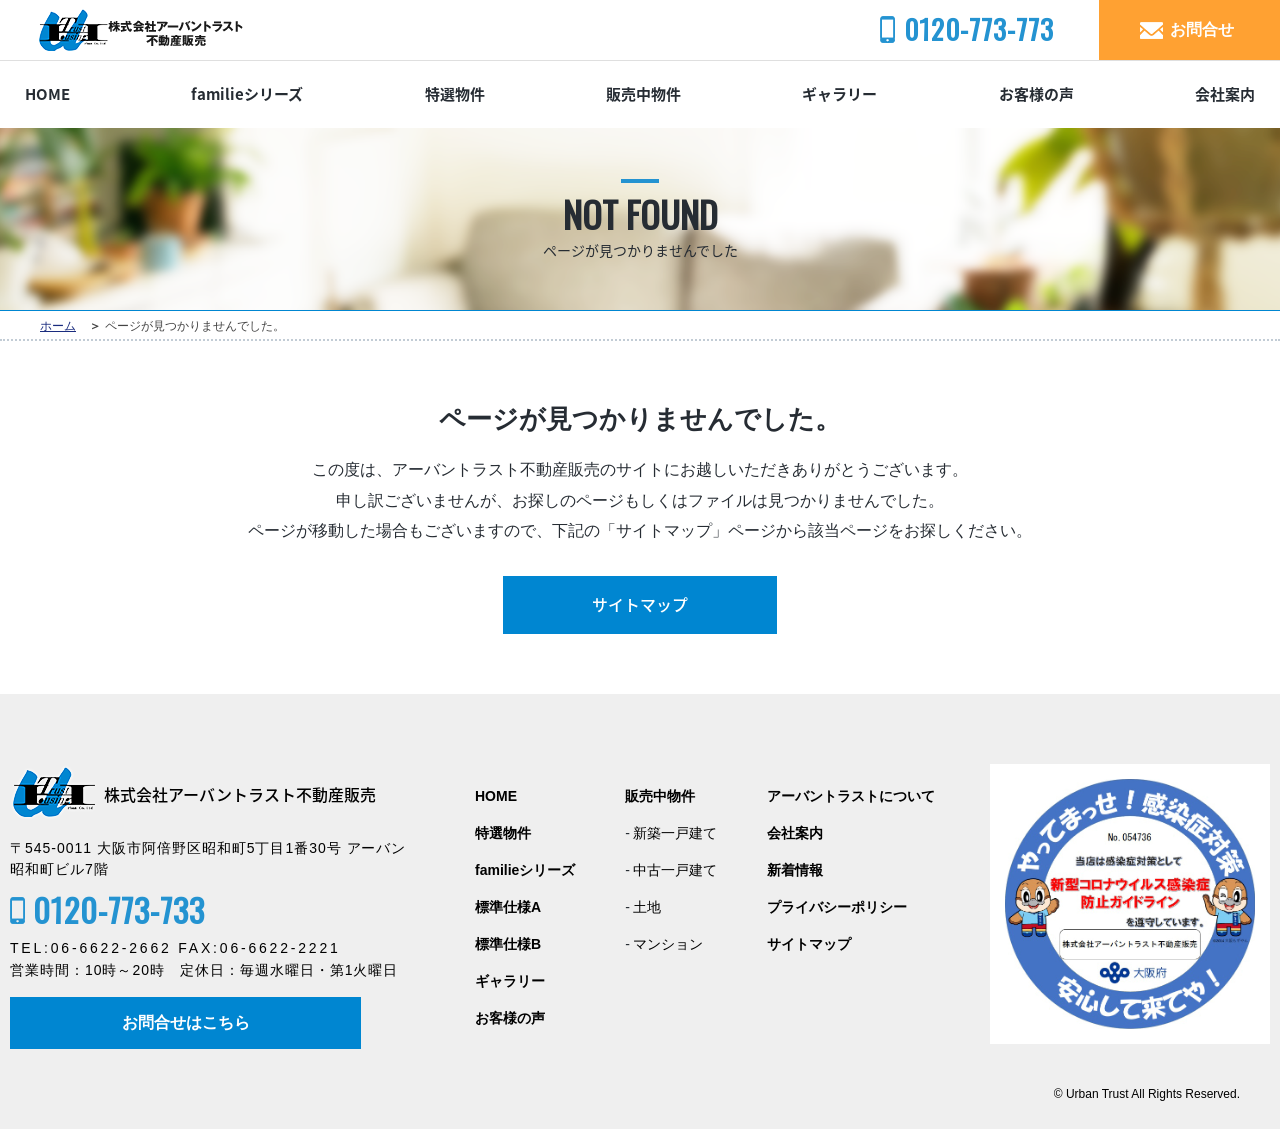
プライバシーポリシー (837, 907)
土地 (647, 907)
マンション (668, 944)
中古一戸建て (675, 870)
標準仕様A (508, 907)
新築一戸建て (675, 833)
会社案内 (1225, 94)
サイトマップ (640, 605)
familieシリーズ (247, 94)
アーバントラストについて (851, 796)
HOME (47, 94)
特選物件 (455, 94)
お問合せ (1202, 29)
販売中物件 (643, 94)
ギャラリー (839, 94)
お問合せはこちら (186, 1022)
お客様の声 (1036, 94)
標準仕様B (508, 944)
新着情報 (795, 870)
